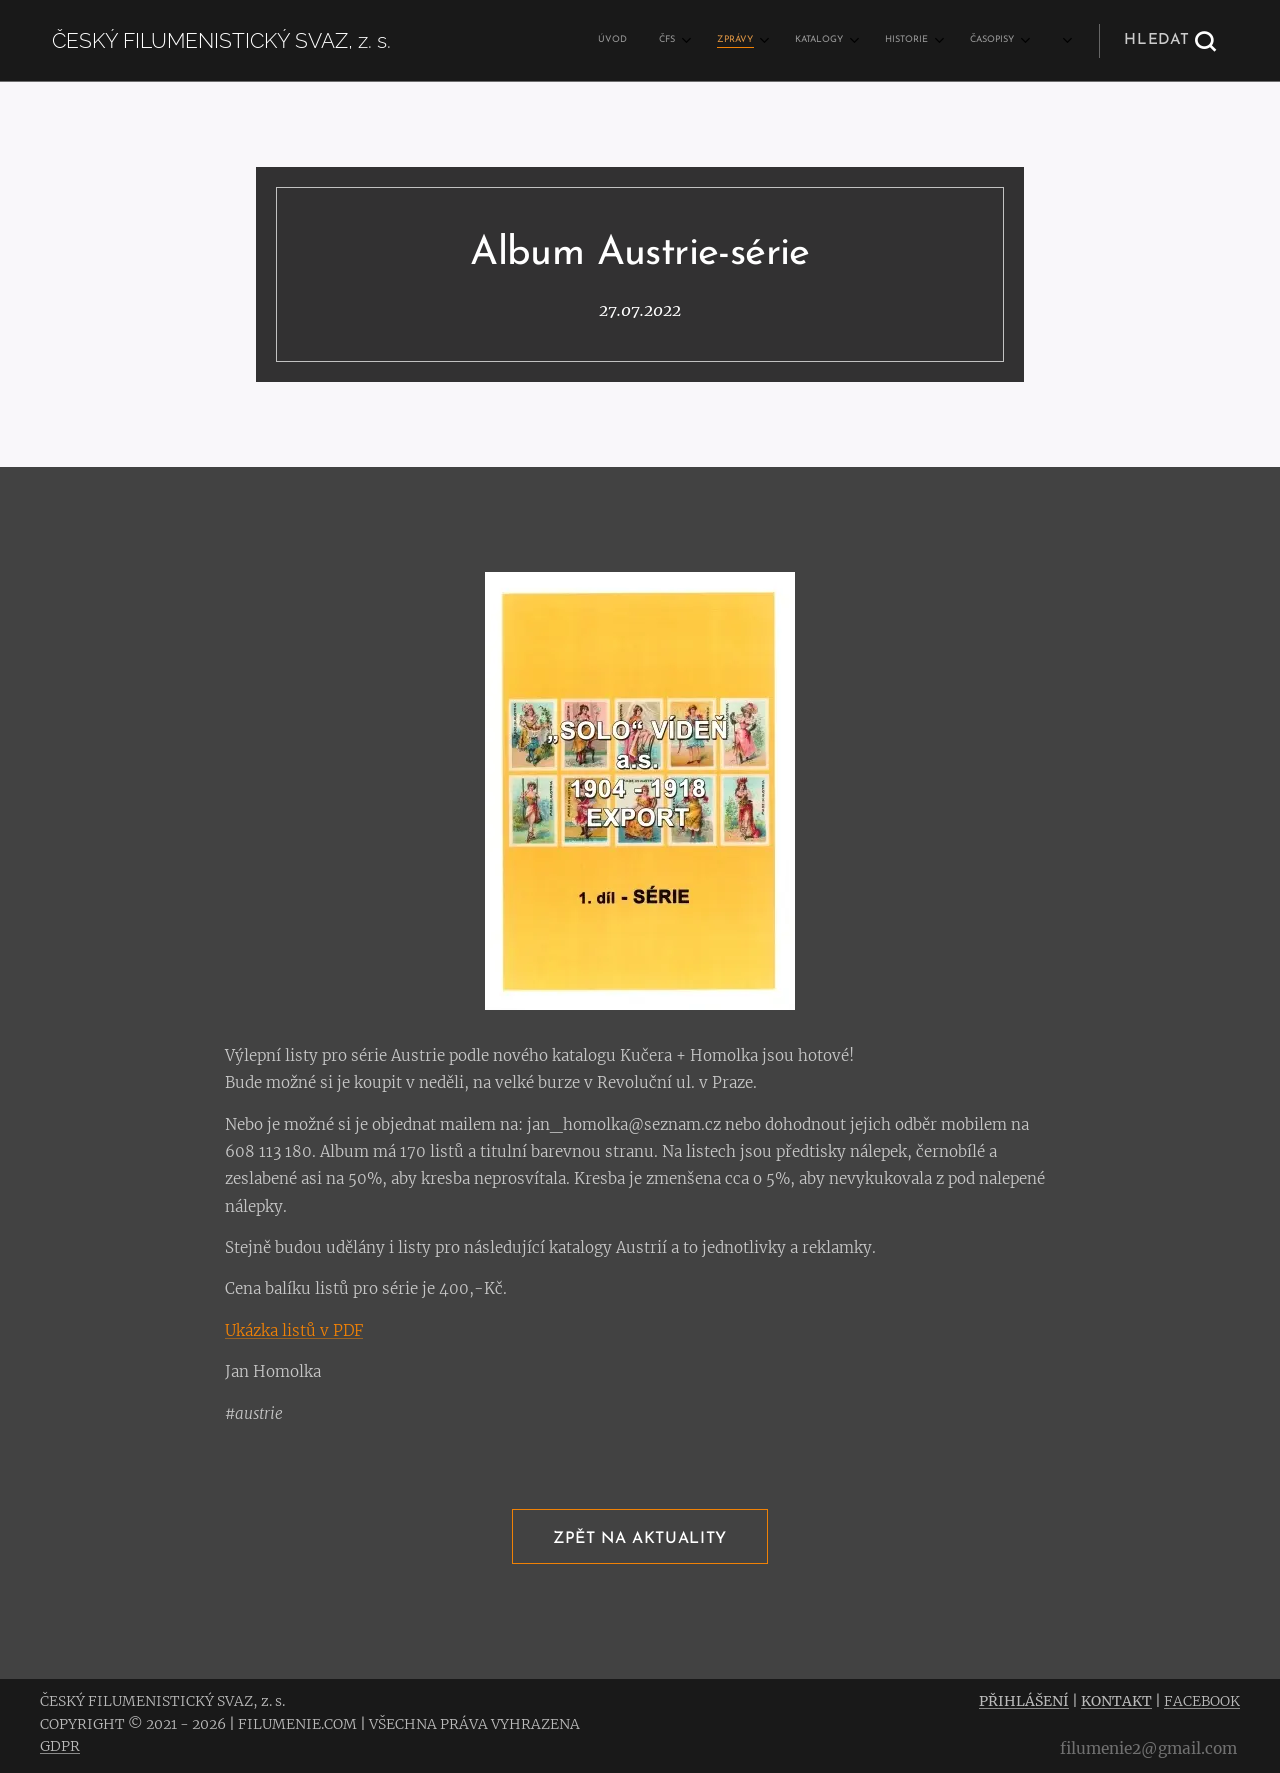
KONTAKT (1116, 1701)
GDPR (60, 1746)
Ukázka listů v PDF (294, 1330)
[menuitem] (768, 41)
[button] (1169, 41)
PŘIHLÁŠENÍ (1024, 1701)
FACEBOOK (1202, 1701)
